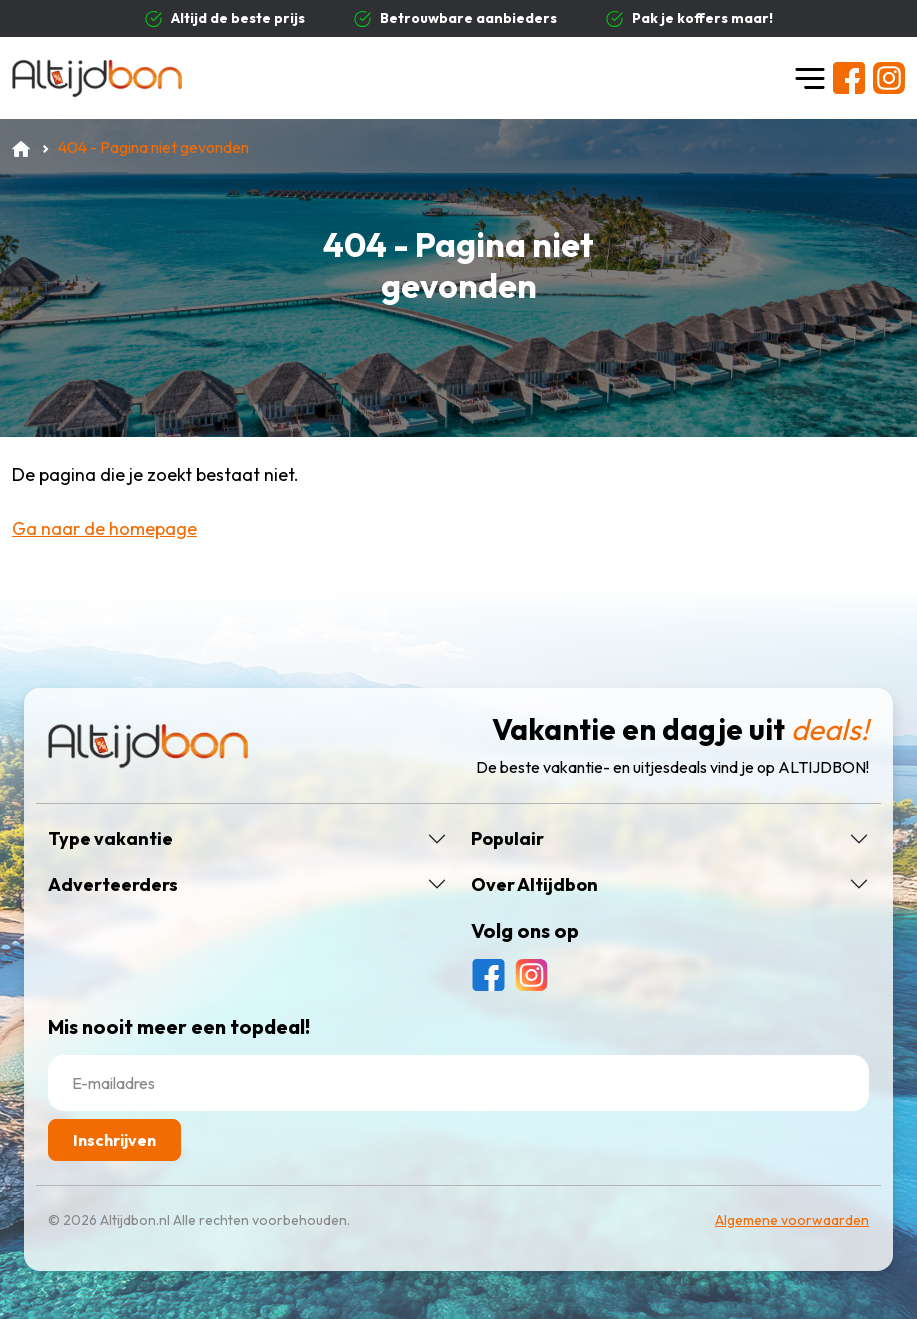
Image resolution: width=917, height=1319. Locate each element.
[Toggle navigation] (810, 78)
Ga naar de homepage (104, 528)
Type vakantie (110, 839)
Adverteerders (113, 885)
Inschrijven (114, 1140)
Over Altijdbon (534, 885)
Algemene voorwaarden (792, 1220)
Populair (507, 839)
